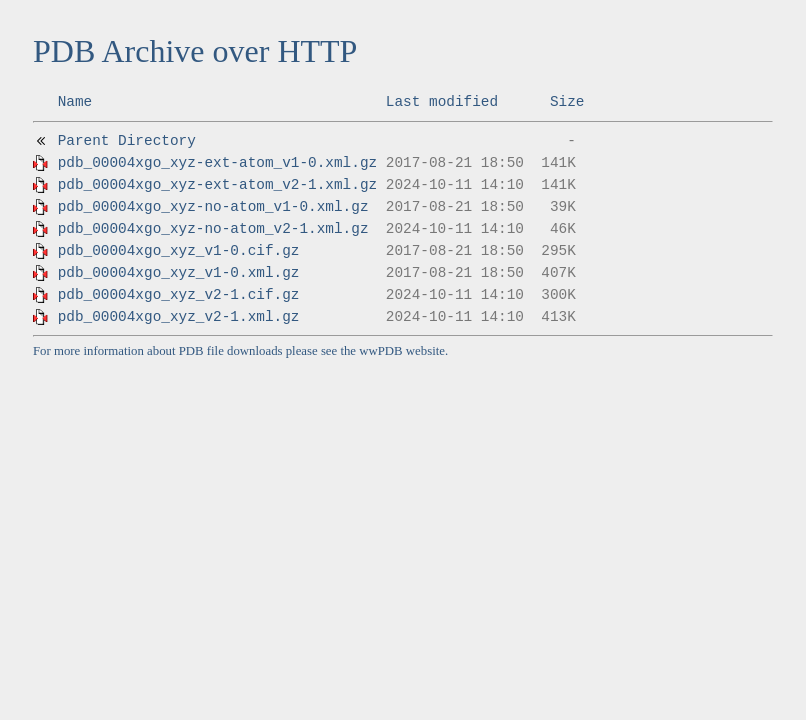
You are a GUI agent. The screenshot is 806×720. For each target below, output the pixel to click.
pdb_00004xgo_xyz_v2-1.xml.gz (179, 317)
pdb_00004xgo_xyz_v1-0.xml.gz (179, 273)
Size (567, 102)
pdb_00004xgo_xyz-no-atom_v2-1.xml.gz (213, 229)
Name (75, 102)
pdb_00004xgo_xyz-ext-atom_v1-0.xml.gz (218, 163)
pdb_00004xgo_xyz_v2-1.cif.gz (179, 295)
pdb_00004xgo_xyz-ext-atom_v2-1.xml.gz (218, 185)
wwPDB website (402, 351)
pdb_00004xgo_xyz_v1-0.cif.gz (179, 251)
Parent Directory (127, 141)
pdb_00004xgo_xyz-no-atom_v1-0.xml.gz (213, 207)
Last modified (442, 102)
